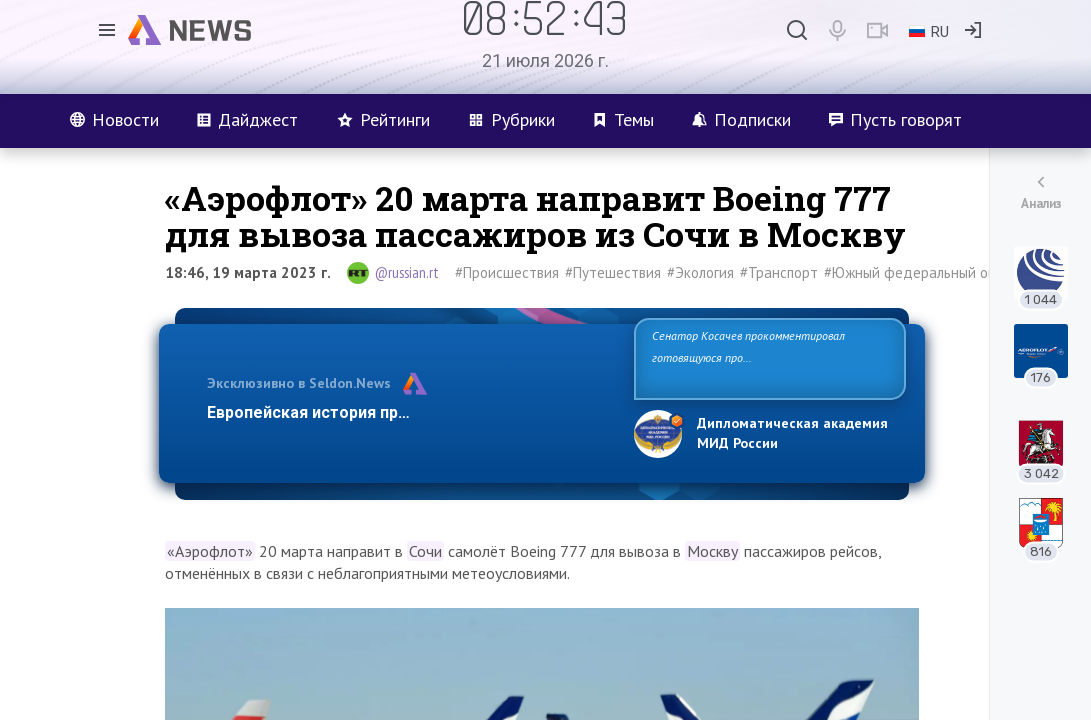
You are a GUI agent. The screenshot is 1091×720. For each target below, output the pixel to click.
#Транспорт (779, 272)
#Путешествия (613, 272)
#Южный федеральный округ (919, 272)
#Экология (700, 272)
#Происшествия (507, 272)
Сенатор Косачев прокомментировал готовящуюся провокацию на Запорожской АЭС (761, 357)
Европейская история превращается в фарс (379, 412)
